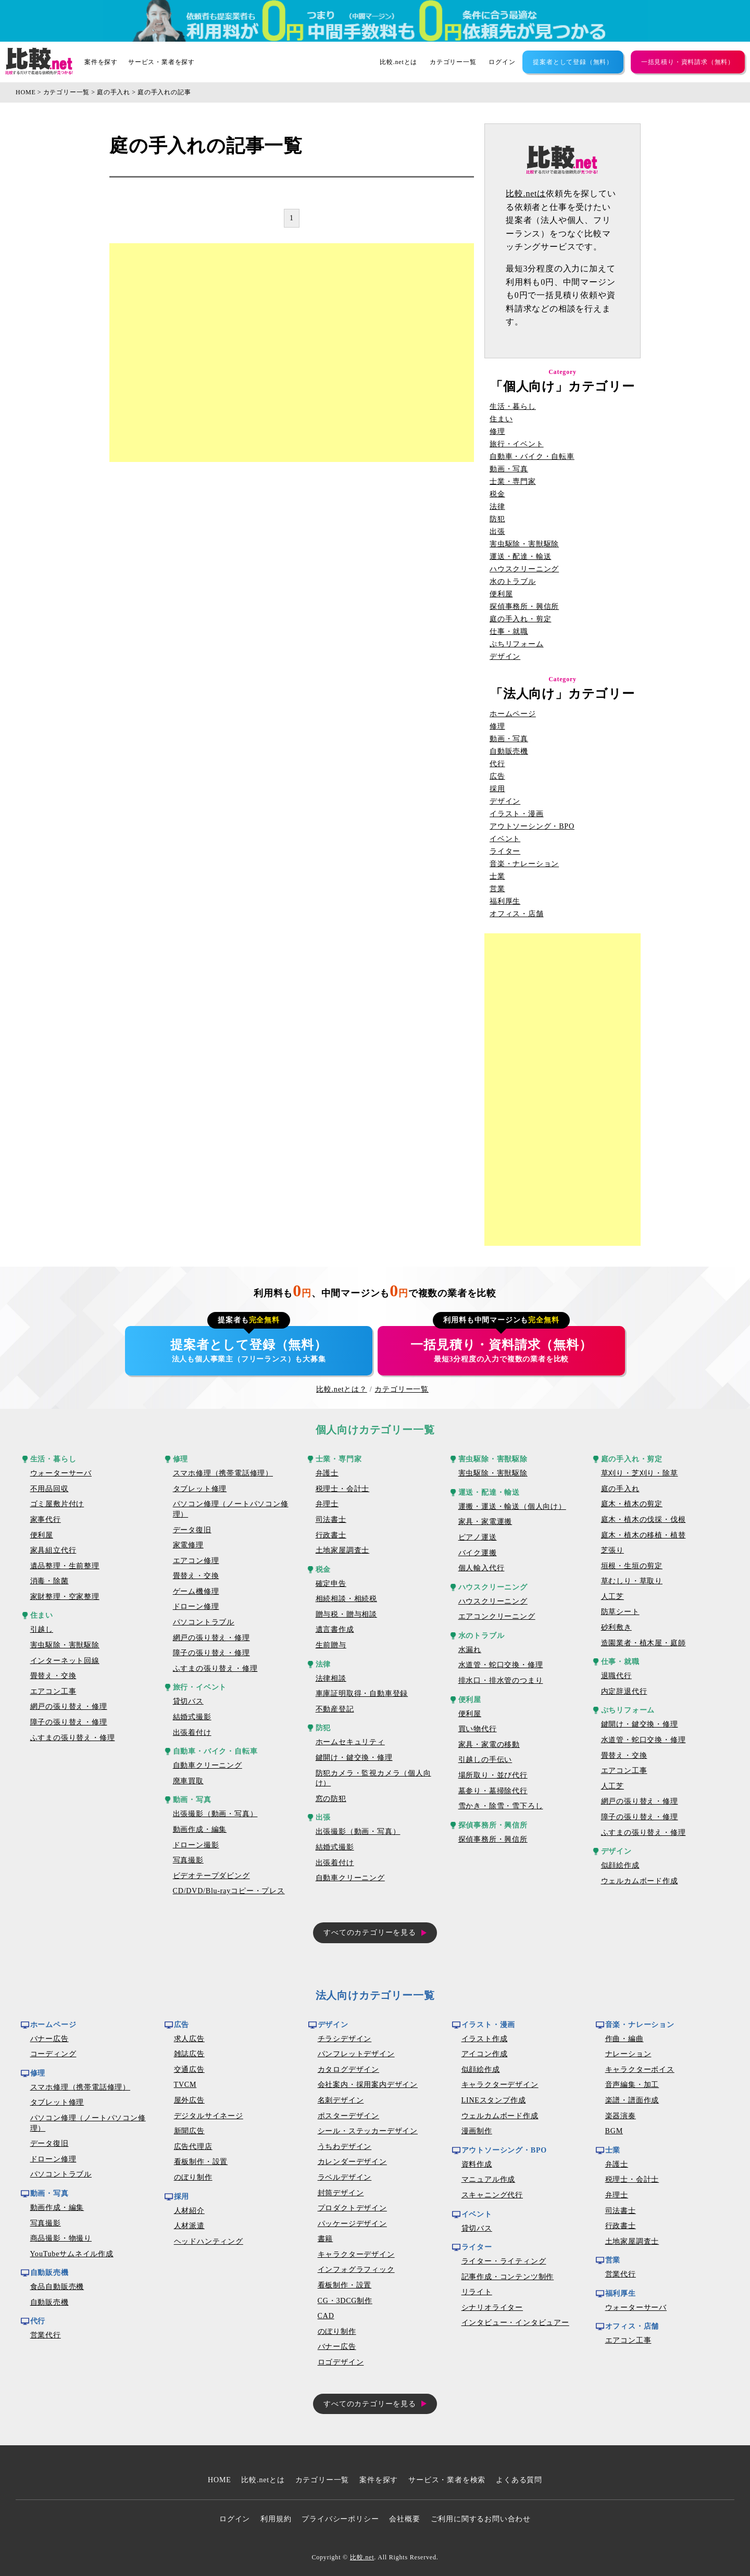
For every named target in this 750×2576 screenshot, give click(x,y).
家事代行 (45, 1519)
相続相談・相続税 (346, 1599)
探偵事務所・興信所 (524, 606)
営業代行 (45, 2335)
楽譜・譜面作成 (632, 2100)
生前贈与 (331, 1645)
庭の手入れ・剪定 (520, 619)
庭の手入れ (113, 92)
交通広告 (189, 2069)
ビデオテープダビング (211, 1876)
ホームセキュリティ (350, 1742)
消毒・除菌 (49, 1581)
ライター (505, 851)
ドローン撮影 (196, 1845)
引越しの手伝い (485, 1760)
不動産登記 (335, 1709)
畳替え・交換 (53, 1676)
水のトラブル (513, 581)
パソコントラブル (203, 1622)
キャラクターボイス (639, 2069)
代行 (497, 764)
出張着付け (192, 1732)
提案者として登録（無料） (573, 62)
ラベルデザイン (345, 2177)
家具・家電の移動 (489, 1744)
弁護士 (327, 1473)
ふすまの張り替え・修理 (72, 1738)
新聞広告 (189, 2131)
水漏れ (469, 1650)
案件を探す (101, 62)
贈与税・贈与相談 (346, 1614)
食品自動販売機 (57, 2287)
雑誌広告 (189, 2054)
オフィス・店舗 (517, 914)
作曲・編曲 (624, 2039)
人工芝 (612, 1596)
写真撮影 (188, 1860)
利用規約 (275, 2519)
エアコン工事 (53, 1691)
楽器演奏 (620, 2116)
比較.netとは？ (341, 1389)
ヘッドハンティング (208, 2241)
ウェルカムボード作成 (639, 1881)
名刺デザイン (341, 2100)
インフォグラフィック (356, 2269)
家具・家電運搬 (485, 1521)
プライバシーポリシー (340, 2519)
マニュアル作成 (488, 2179)
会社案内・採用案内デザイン (368, 2085)
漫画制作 (476, 2131)
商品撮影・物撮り (61, 2238)
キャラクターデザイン (356, 2254)
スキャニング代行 (492, 2195)
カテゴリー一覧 (453, 62)
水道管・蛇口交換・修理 (500, 1665)
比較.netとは (398, 62)
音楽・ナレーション (524, 864)
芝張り (612, 1550)
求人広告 (189, 2039)
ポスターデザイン (348, 2116)
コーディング (53, 2054)
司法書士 (331, 1519)
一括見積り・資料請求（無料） (687, 62)
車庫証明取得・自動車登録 (362, 1693)
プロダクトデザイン (352, 2208)
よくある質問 (519, 2480)
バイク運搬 (477, 1553)
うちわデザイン (345, 2146)
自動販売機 (509, 751)
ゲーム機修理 (196, 1591)
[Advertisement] (291, 352)
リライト (476, 2292)
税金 (497, 494)
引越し (41, 1629)
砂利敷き (616, 1627)
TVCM (185, 2085)
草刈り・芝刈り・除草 (639, 1473)
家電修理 (188, 1545)
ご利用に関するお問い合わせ (481, 2519)
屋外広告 (189, 2100)
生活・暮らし (513, 406)
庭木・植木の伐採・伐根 (643, 1519)
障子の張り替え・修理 (68, 1722)
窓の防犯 (331, 1799)
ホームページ (513, 714)
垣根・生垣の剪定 (631, 1566)
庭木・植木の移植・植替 (643, 1535)
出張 (497, 531)
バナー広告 (49, 2039)
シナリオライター (492, 2307)
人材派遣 (189, 2226)
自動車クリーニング (207, 1765)
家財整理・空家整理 (64, 1596)
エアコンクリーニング (496, 1616)
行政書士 (331, 1535)
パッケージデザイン (352, 2224)
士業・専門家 (513, 481)
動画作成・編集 (200, 1829)
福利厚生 (505, 901)
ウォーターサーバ (61, 1473)
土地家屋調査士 (343, 1550)
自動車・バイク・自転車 (532, 456)
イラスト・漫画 (517, 814)
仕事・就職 (509, 631)
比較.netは (526, 193)
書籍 (325, 2239)
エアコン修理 (196, 1561)
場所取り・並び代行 (493, 1775)
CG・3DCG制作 (345, 2301)
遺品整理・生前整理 (64, 1566)
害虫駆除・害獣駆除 (524, 544)
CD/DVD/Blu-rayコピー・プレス (229, 1891)
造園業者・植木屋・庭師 (643, 1643)
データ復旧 (192, 1530)
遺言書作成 (335, 1629)
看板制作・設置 (201, 2162)
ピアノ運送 (477, 1537)
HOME (26, 92)
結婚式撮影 (192, 1717)
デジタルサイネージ (208, 2116)
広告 (497, 776)
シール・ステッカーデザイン (368, 2131)
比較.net (362, 2557)
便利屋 (501, 594)
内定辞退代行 (624, 1691)
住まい (501, 419)
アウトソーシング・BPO (532, 826)
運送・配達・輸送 (520, 556)
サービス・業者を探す (161, 62)
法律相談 (331, 1678)
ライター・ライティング (503, 2261)
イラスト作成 (484, 2039)
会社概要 (404, 2519)
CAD (326, 2316)
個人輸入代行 (481, 1568)
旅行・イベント (517, 444)
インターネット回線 (64, 1661)
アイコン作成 (484, 2054)
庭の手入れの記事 (164, 92)
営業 (497, 889)
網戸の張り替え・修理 (68, 1706)
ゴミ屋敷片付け (57, 1504)
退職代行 (616, 1676)
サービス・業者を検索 (446, 2480)
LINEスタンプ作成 (493, 2100)
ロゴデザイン (341, 2362)
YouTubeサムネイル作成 (72, 2254)
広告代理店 (193, 2146)
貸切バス (188, 1701)
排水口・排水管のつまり (500, 1680)
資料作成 (476, 2164)
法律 (497, 506)
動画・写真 (509, 469)
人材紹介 (189, 2211)
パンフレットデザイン (356, 2054)
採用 (497, 789)
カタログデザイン (348, 2069)
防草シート (620, 1612)
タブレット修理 (200, 1489)
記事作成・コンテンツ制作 (507, 2277)
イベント (505, 839)
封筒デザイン (341, 2193)
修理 (497, 431)
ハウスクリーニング (524, 569)
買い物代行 (477, 1729)
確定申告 (331, 1583)
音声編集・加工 (632, 2085)
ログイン (502, 62)
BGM (614, 2131)
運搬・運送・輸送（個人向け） (512, 1506)
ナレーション (628, 2054)
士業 (497, 876)
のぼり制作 (193, 2177)
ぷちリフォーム (517, 644)
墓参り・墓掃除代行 (493, 1791)
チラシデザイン (345, 2039)
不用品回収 (49, 1489)
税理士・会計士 (343, 1489)
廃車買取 (188, 1781)
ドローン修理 (196, 1606)
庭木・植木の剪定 (631, 1504)
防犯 (497, 519)
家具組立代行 (53, 1550)
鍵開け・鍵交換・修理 (354, 1757)
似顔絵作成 (620, 1865)
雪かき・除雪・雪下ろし (500, 1806)
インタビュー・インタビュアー (515, 2323)
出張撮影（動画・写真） (215, 1814)
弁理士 (327, 1504)
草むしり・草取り (631, 1581)
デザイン (505, 656)
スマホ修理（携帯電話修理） (223, 1473)
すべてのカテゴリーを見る (369, 1932)
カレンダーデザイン (352, 2162)
